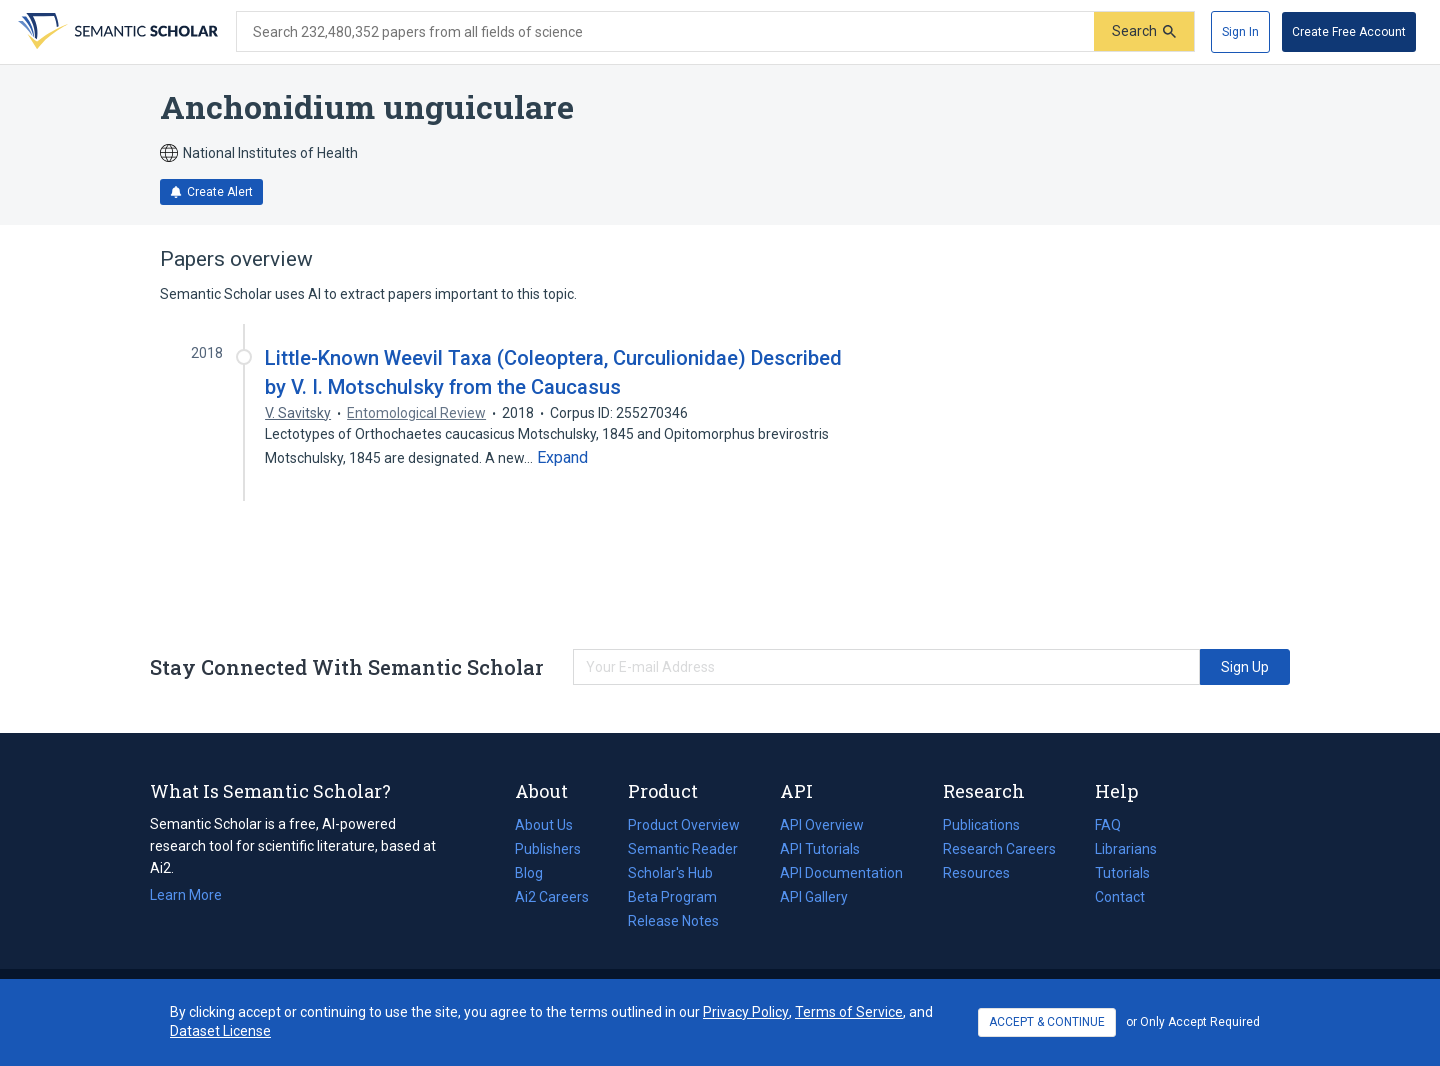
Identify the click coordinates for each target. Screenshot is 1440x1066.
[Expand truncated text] (562, 458)
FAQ (1108, 825)
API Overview (822, 825)
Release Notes (673, 921)
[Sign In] (1240, 32)
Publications (981, 825)
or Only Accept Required (1193, 1022)
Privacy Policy (746, 1012)
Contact (1120, 897)
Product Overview (684, 825)
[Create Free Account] (1349, 32)
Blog (537, 873)
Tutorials (1122, 873)
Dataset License (220, 1031)
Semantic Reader (683, 849)
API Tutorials (820, 849)
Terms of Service (849, 1012)
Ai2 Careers (552, 897)
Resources (976, 873)
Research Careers (999, 849)
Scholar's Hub (670, 873)
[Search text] (665, 32)
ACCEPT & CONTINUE (1047, 1022)
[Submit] (1144, 31)
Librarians (1126, 849)
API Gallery (814, 897)
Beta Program (672, 897)
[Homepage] (116, 32)
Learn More (186, 895)
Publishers (548, 849)
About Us (544, 825)
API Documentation (841, 873)
